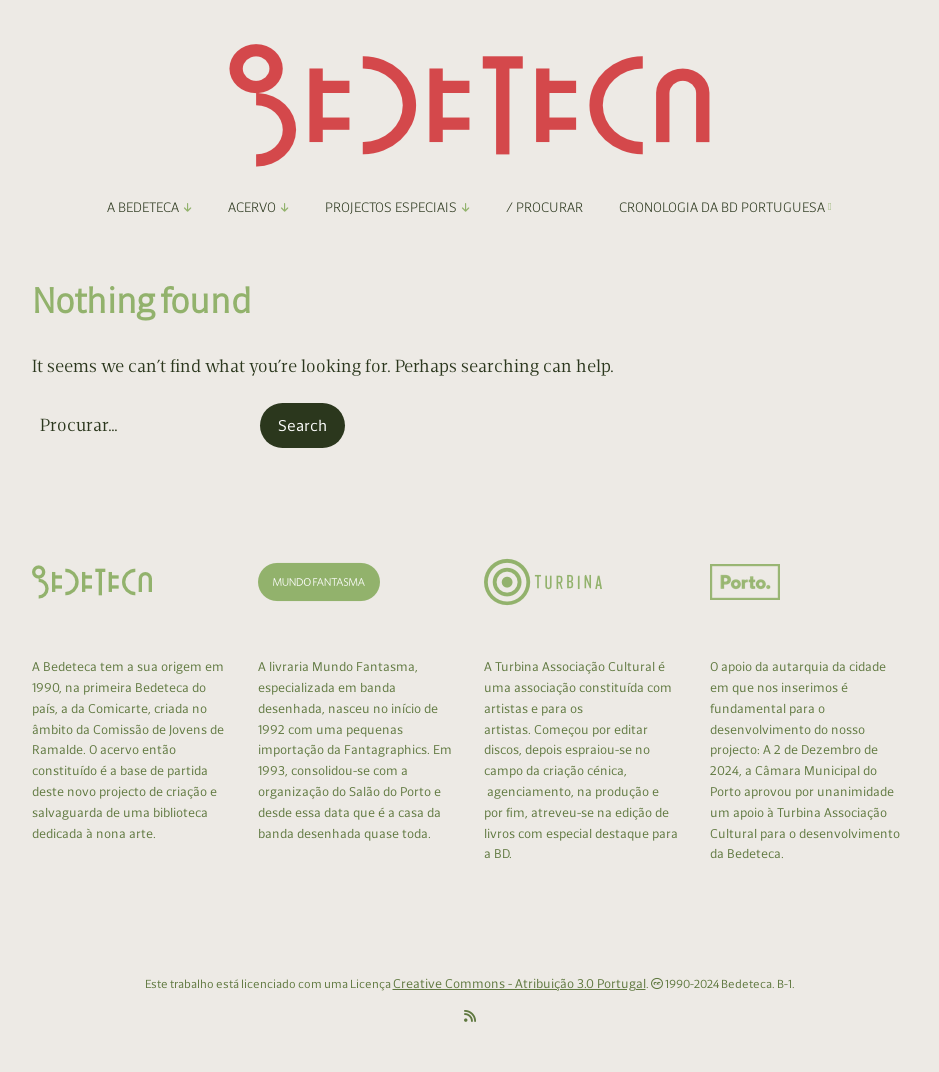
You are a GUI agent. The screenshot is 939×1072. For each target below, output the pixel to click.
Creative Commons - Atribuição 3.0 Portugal (519, 983)
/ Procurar (544, 207)
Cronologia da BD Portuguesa (725, 207)
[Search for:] (144, 425)
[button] (302, 426)
